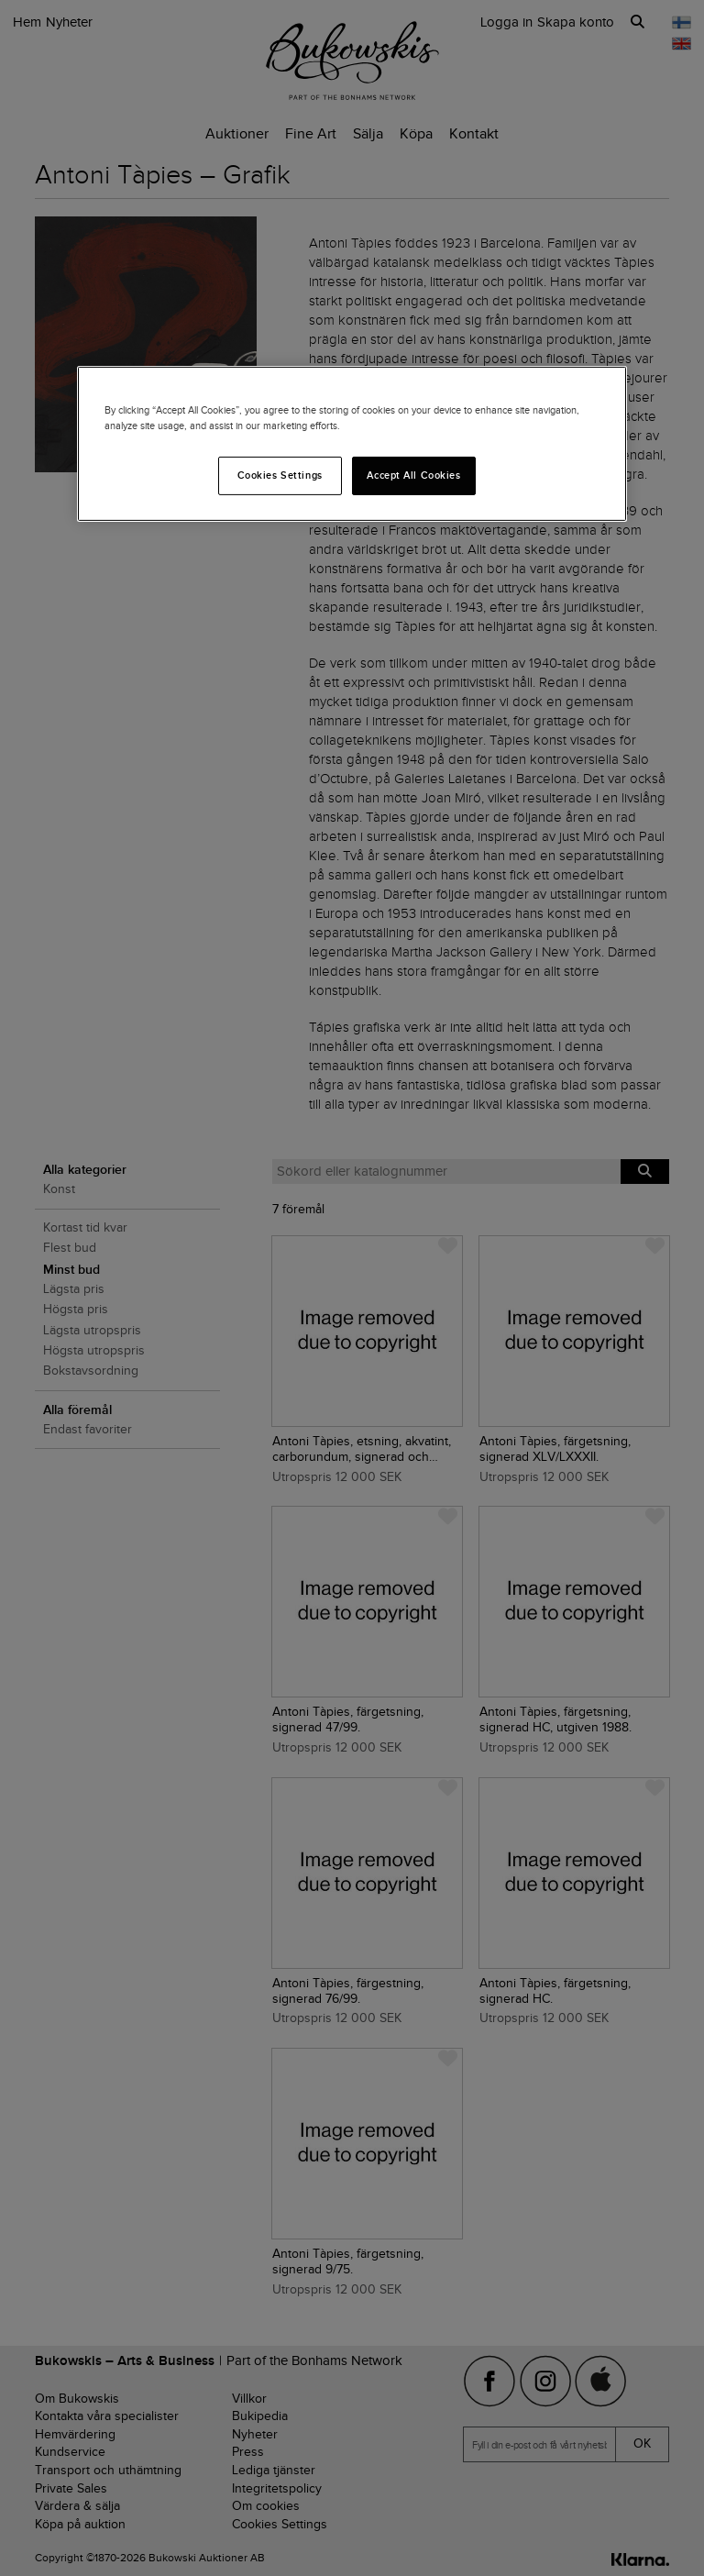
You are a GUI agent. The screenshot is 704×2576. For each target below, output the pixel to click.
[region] (352, 444)
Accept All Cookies (413, 475)
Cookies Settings (280, 475)
